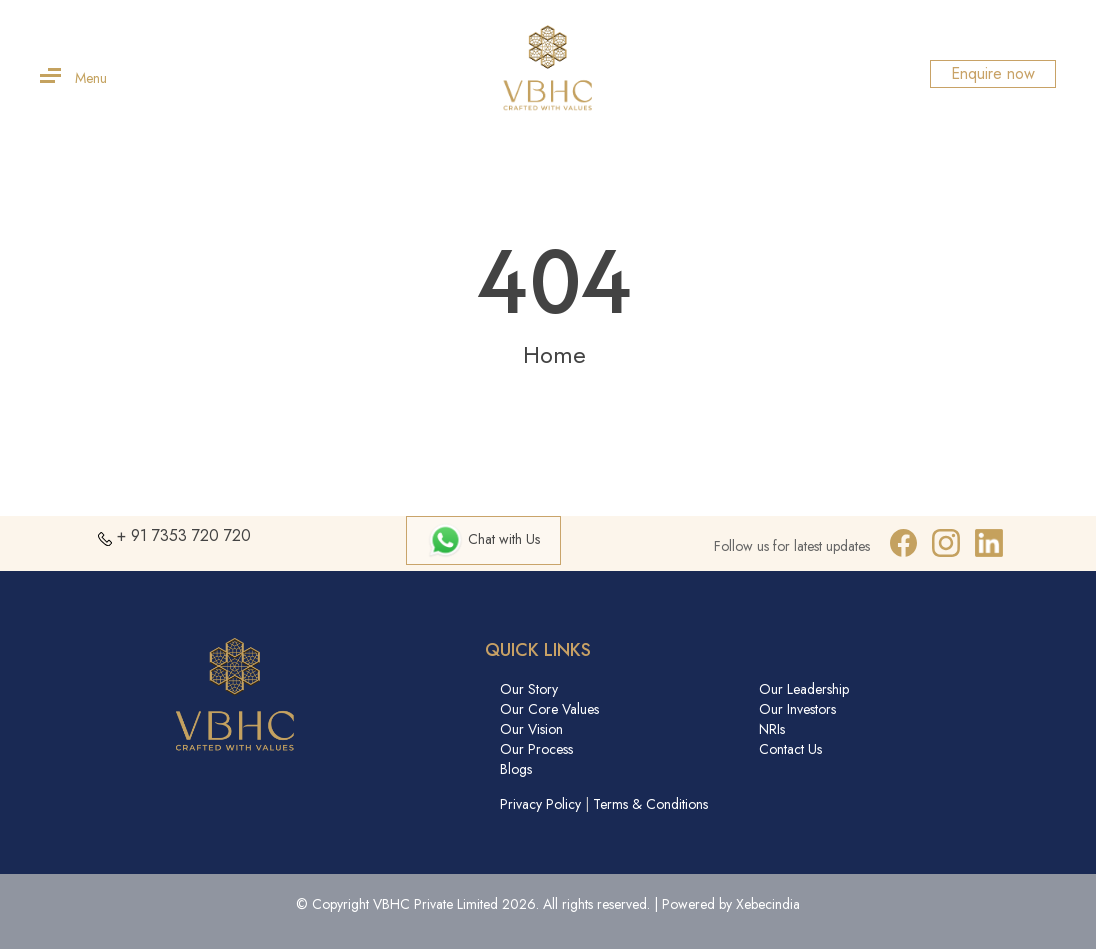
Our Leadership (804, 689)
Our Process (536, 749)
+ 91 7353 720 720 (184, 535)
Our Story (529, 689)
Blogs (516, 769)
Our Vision (531, 729)
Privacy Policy (540, 804)
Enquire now (993, 73)
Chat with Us (483, 539)
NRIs (772, 729)
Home (554, 354)
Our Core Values (549, 709)
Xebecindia (768, 904)
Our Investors (797, 709)
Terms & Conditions (650, 804)
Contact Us (790, 749)
